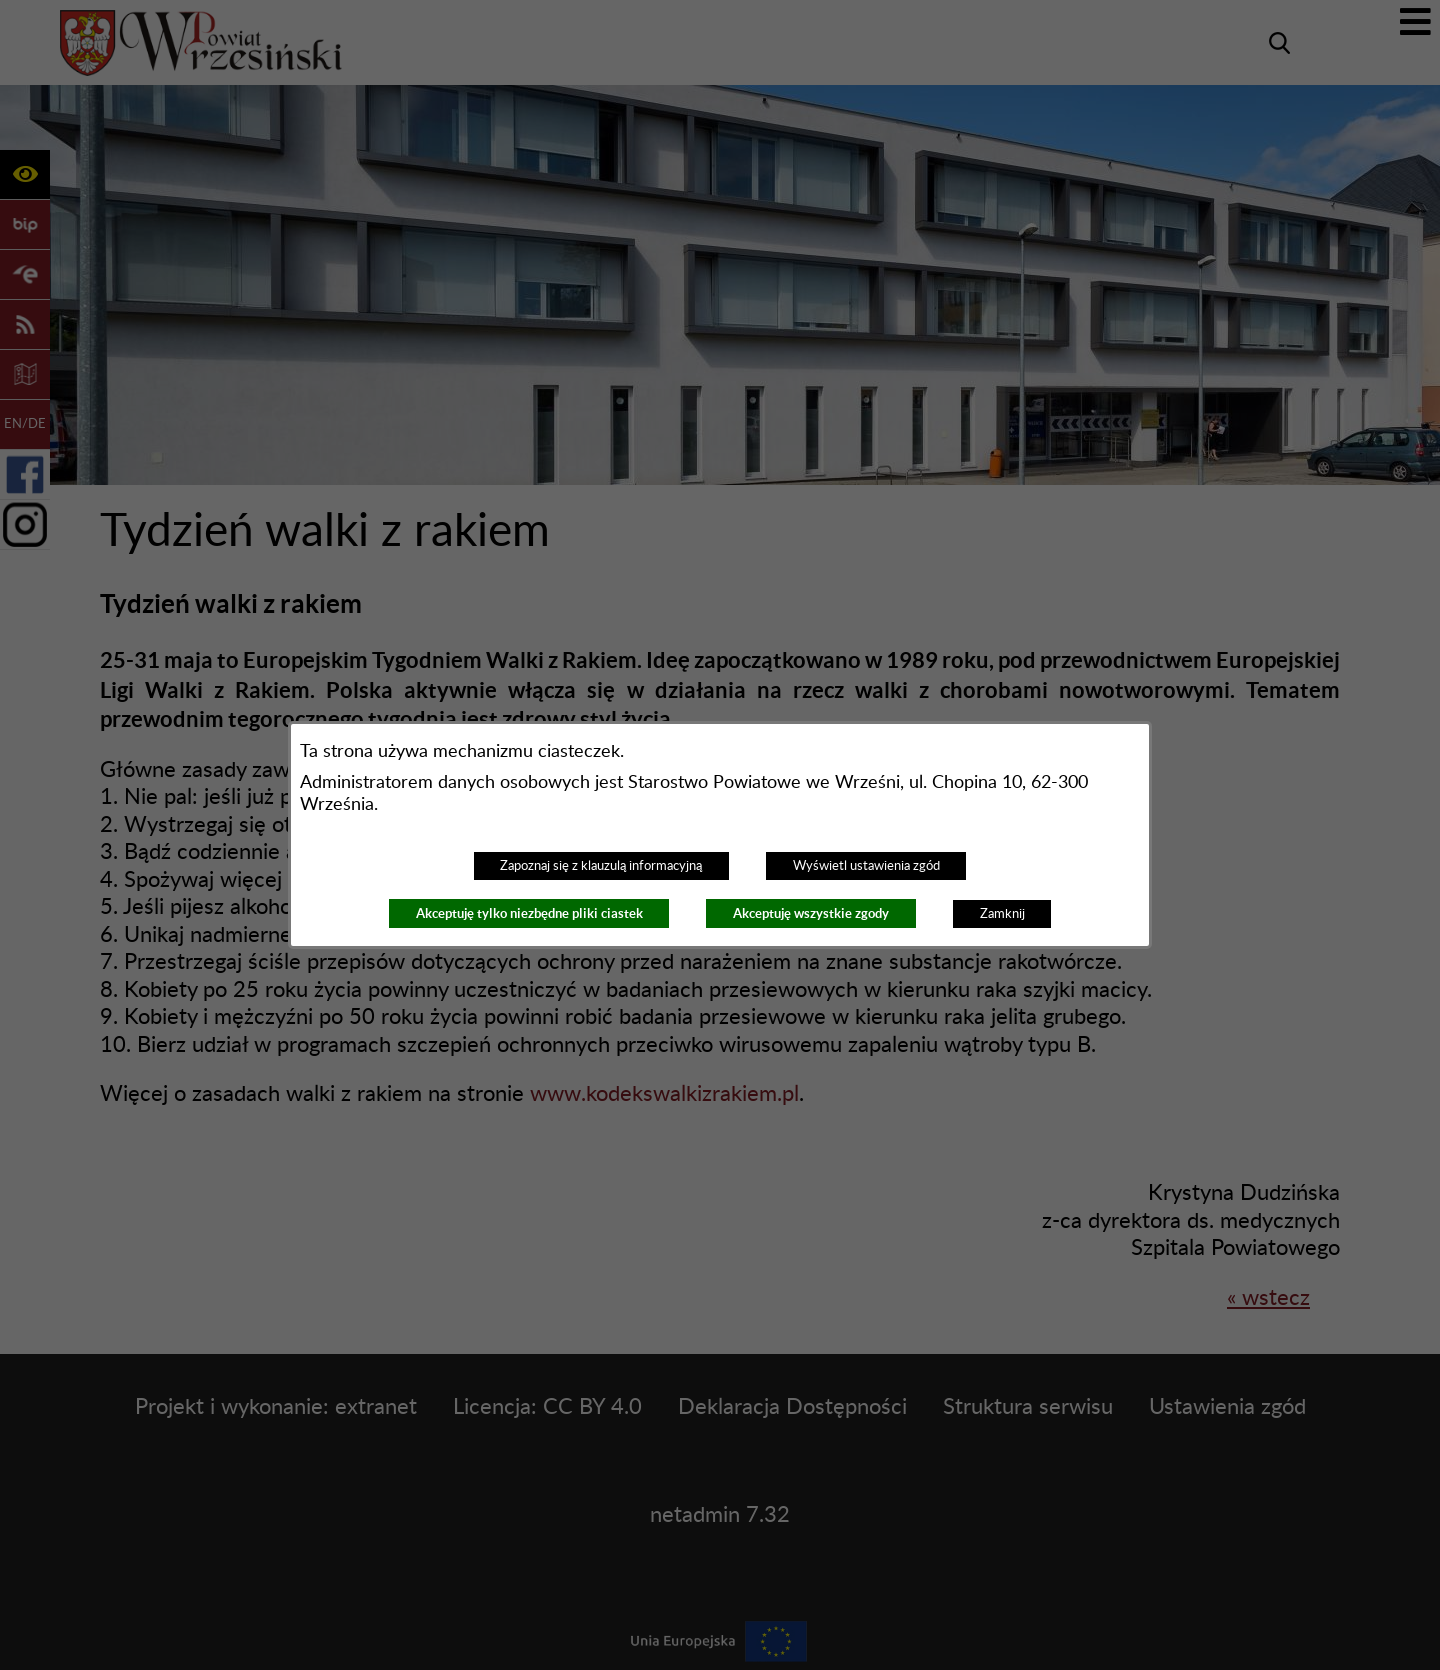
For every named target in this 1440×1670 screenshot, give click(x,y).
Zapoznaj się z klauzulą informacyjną (601, 866)
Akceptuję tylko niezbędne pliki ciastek (529, 913)
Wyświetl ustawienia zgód (866, 866)
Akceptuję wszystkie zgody (811, 913)
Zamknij (1002, 914)
